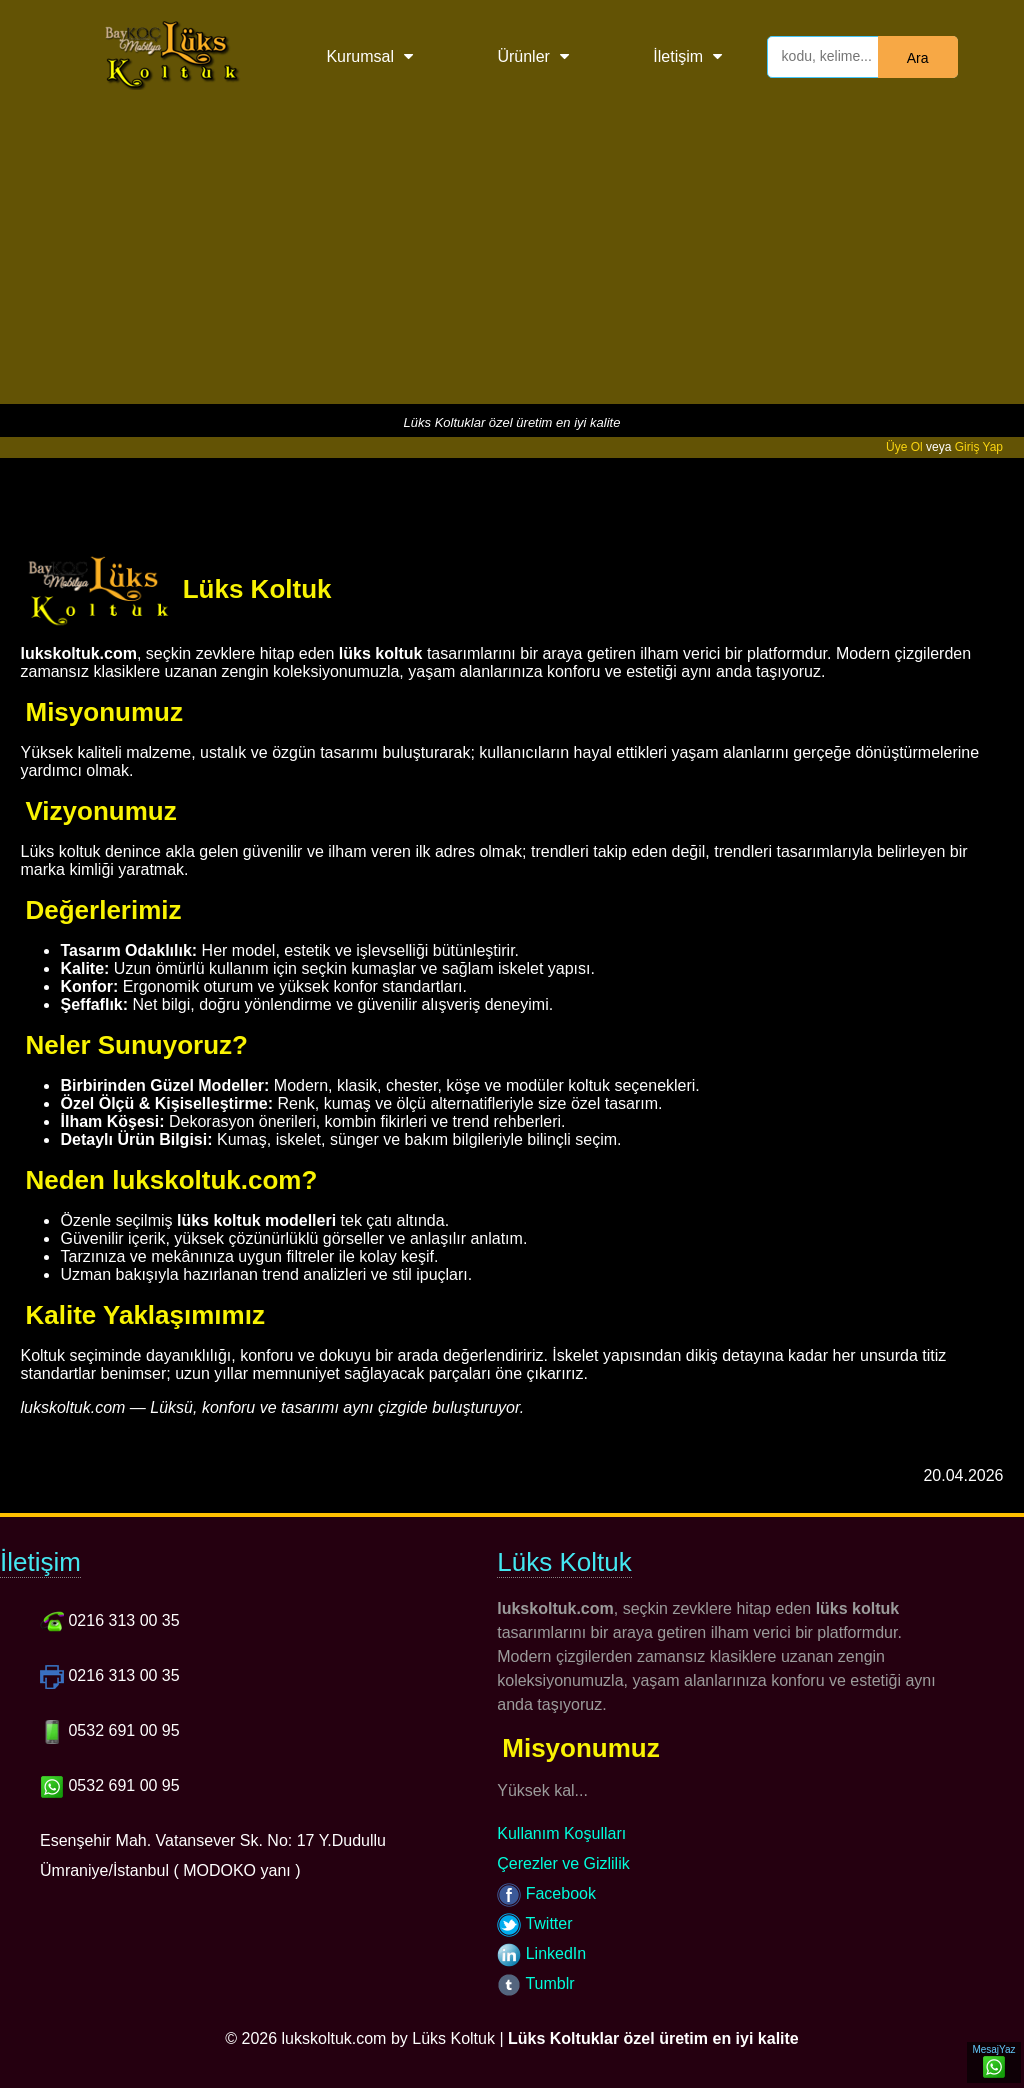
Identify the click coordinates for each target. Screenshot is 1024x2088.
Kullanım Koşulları (561, 1833)
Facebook (546, 1893)
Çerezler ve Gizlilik (563, 1863)
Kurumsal (360, 56)
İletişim (678, 56)
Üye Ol (904, 447)
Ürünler (523, 56)
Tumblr (535, 1983)
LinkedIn (541, 1953)
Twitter (534, 1923)
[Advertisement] (512, 264)
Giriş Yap (979, 447)
